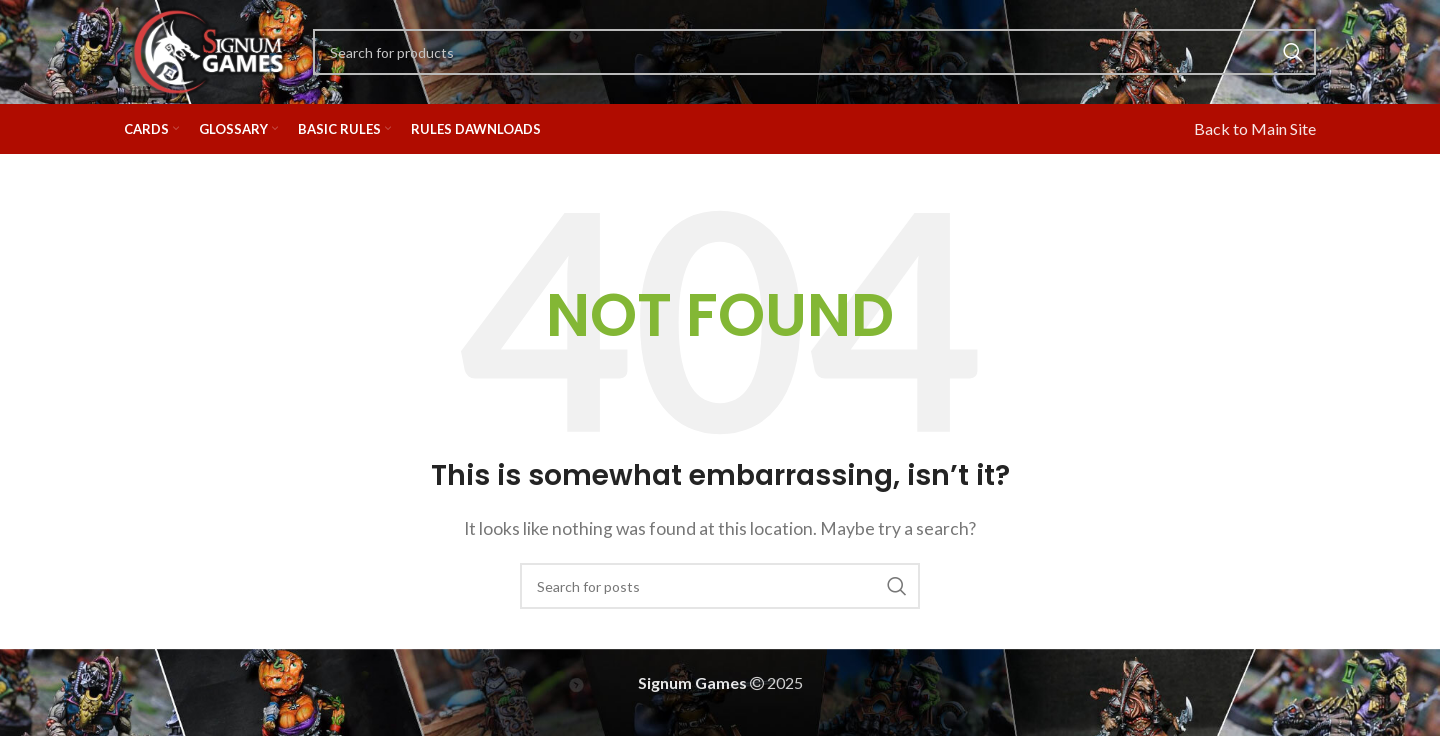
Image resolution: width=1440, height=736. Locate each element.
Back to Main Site (1255, 128)
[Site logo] (208, 49)
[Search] (814, 52)
